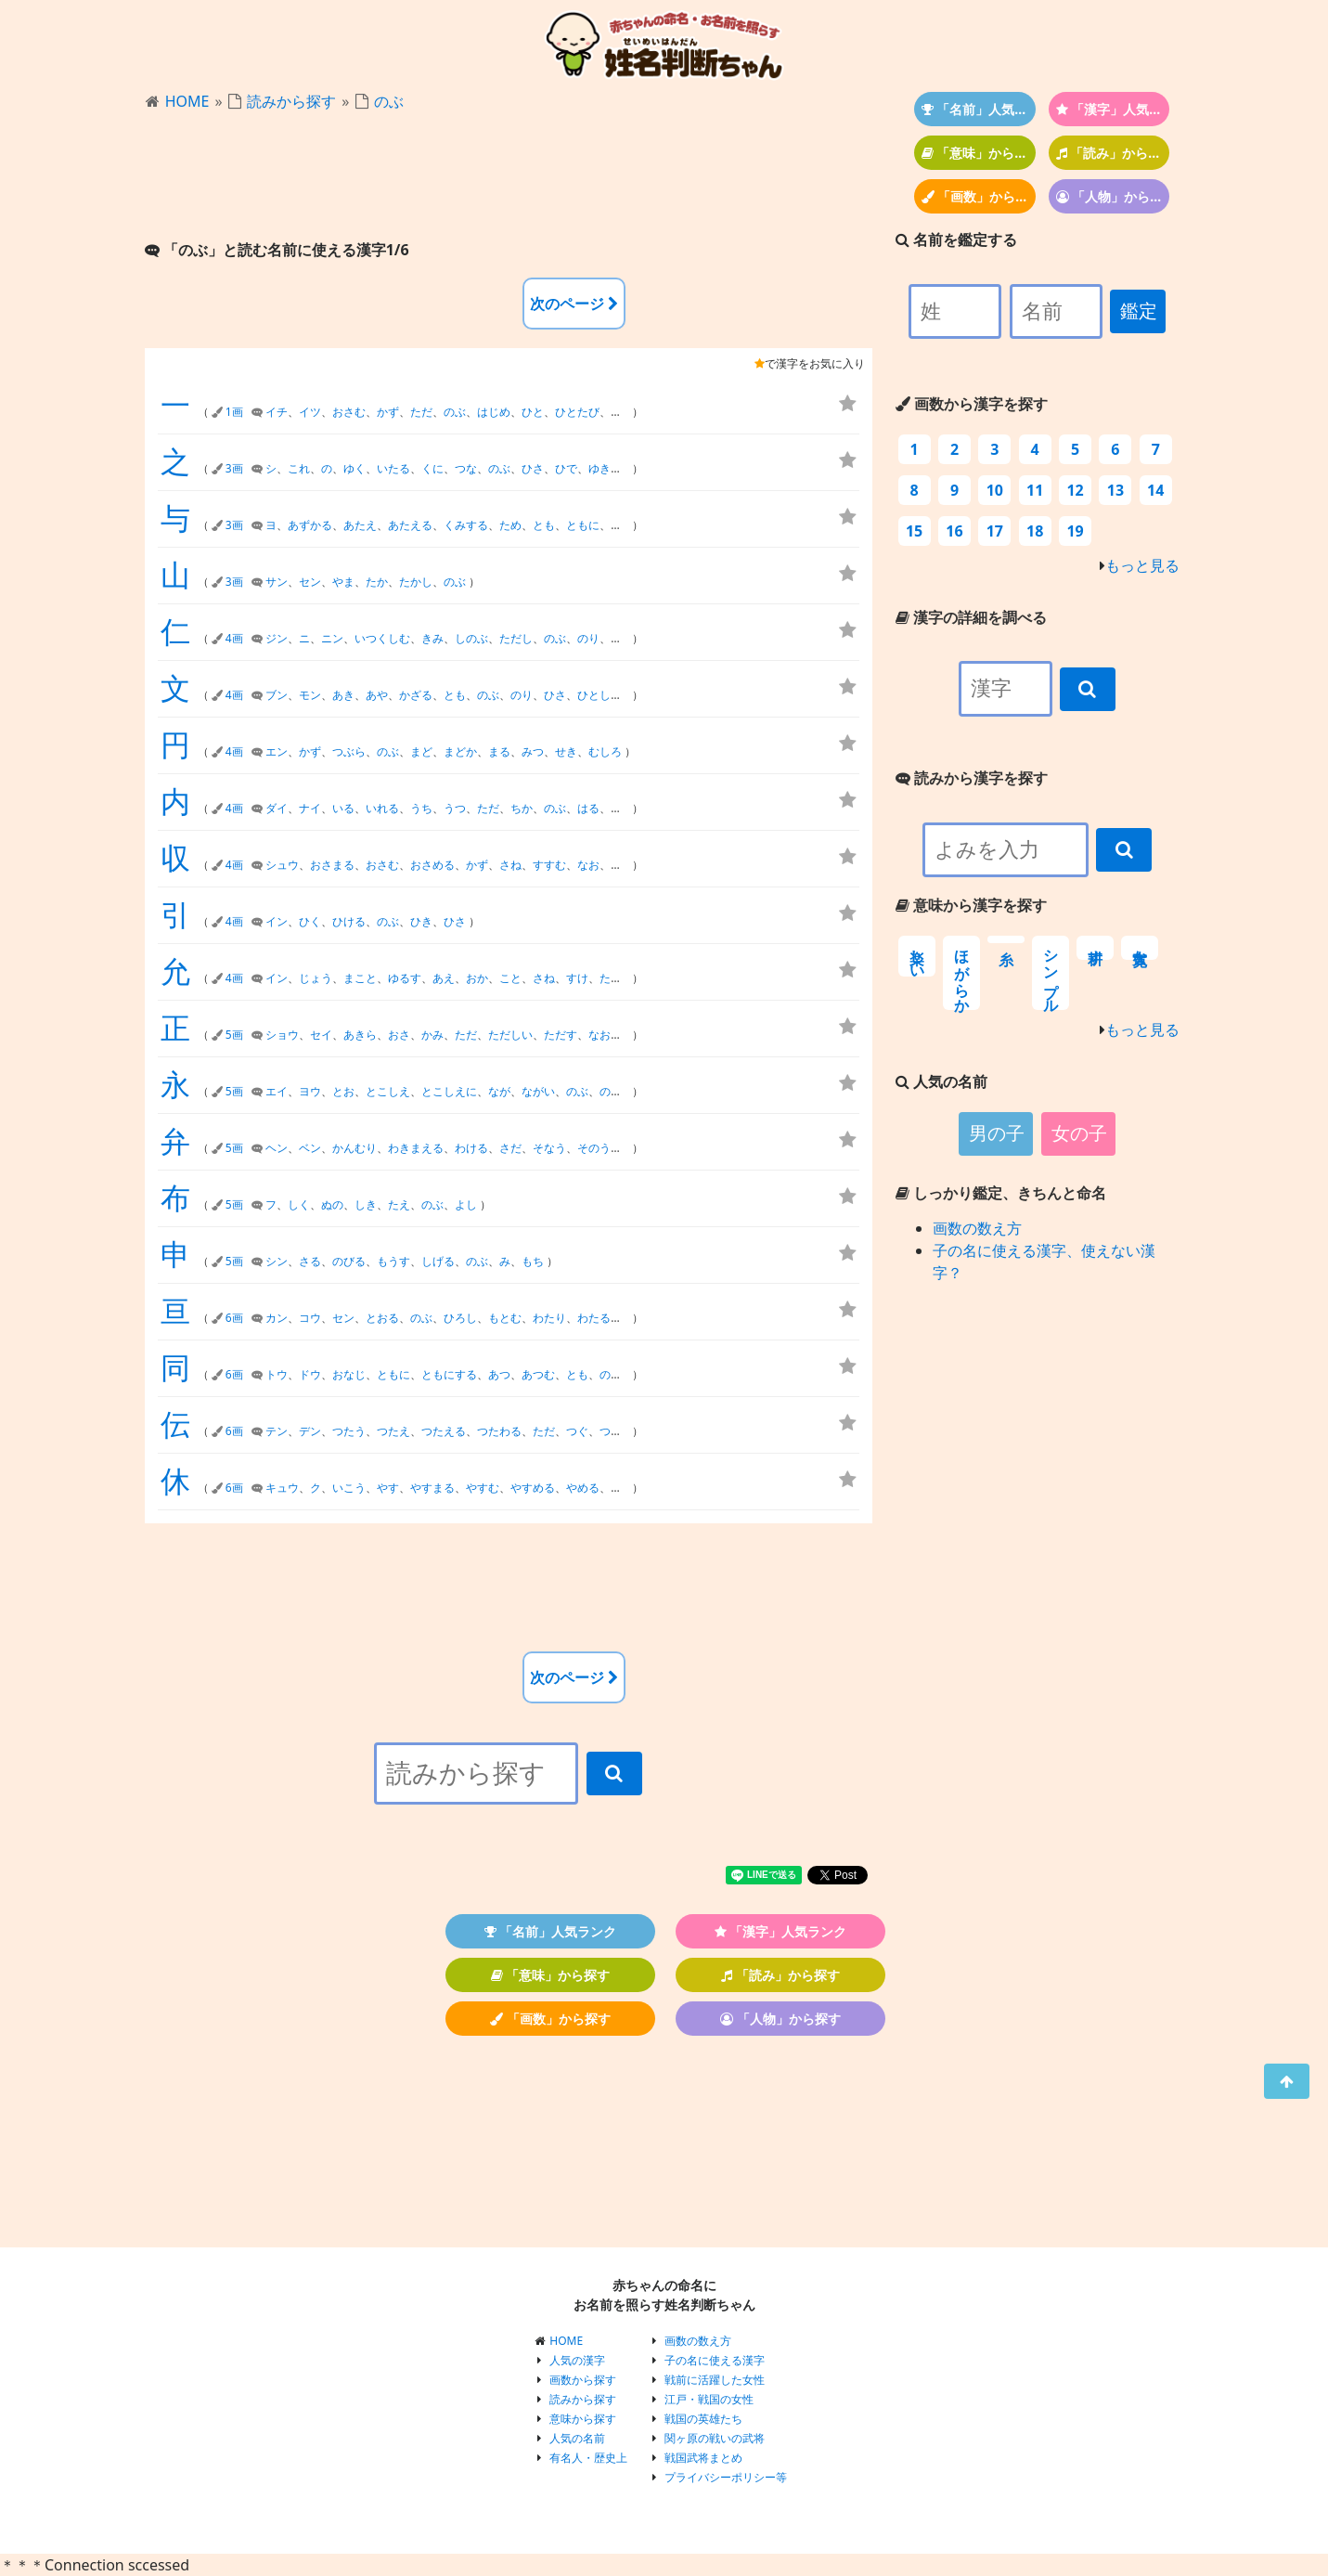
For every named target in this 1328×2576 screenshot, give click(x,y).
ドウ (310, 1374)
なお (588, 865)
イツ (310, 412)
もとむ (505, 1318)
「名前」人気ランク (979, 109)
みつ (533, 751)
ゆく (354, 468)
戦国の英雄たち (703, 2419)
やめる (583, 1487)
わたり (549, 1318)
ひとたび (577, 412)
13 (1115, 490)
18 (1034, 531)
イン (276, 921)
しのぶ (471, 638)
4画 (234, 638)
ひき (421, 921)
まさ (622, 808)
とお (343, 1091)
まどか (460, 751)
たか (377, 581)
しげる (438, 1261)
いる (343, 808)
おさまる (332, 865)
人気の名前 (577, 2438)
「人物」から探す (1113, 196)
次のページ (574, 303)
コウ (310, 1318)
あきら (360, 1034)
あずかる (310, 525)
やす (388, 1487)
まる (499, 751)
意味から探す (582, 2419)
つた (611, 1431)
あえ (443, 978)
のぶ (389, 101)
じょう (315, 978)
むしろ (605, 751)
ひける (349, 921)
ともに (583, 525)
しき (366, 1204)
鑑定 (1138, 311)
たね (622, 1487)
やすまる (432, 1487)
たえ (399, 1204)
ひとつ (627, 412)
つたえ (393, 1431)
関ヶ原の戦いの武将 (714, 2438)
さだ (510, 1148)
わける (471, 1148)
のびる (349, 1261)
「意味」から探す (979, 153)
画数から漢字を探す (972, 404)
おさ (399, 1034)
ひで (566, 468)
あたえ (360, 525)
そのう (594, 1148)
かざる (415, 695)
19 (1074, 531)
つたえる (443, 1431)
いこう (349, 1487)
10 (994, 490)
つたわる (499, 1431)
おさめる (432, 865)
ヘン (276, 1148)
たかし (415, 581)
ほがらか (962, 972)
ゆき (599, 468)
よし (466, 1204)
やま (343, 581)
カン (276, 1318)
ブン (276, 695)
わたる (594, 1318)
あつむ (538, 1374)
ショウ (282, 1034)
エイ (276, 1091)
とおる (382, 1318)
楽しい (917, 956)
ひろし (460, 1318)
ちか (521, 808)
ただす (560, 1034)
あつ (499, 1374)
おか (477, 978)
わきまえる (416, 1148)
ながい (538, 1091)
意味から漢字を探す (971, 905)
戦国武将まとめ (703, 2458)
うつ (455, 808)
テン (276, 1431)
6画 (234, 1318)
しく (299, 1204)
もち (533, 1261)
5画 (234, 1034)
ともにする (449, 1374)
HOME (187, 101)
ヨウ (310, 1091)
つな (466, 468)
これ (299, 468)
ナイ (310, 808)
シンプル (1051, 972)
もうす (393, 1261)
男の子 (997, 1133)
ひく (310, 921)
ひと (533, 412)
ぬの (332, 1204)
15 (914, 531)
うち (421, 808)
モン (310, 695)
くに (432, 468)
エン (276, 751)
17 (994, 531)
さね (510, 865)
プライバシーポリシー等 (725, 2477)
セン (310, 581)
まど (421, 751)
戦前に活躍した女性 (714, 2380)
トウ (276, 1374)
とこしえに (449, 1091)
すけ (577, 978)
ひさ (533, 468)
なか (622, 865)
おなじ (349, 1374)
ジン (276, 638)
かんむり (354, 1148)
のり (588, 638)
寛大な (1140, 947)
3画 (234, 468)
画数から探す (582, 2380)
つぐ (577, 1431)
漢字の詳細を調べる (971, 617)
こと (510, 978)
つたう (349, 1431)
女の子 (1079, 1133)
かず (388, 412)
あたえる (410, 525)
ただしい (510, 1034)
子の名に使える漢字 (714, 2360)
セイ (321, 1034)
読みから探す (291, 101)
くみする (466, 525)
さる (310, 1261)
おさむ (349, 412)
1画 (234, 412)
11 (1034, 490)
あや (377, 695)
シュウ (282, 865)
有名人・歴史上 (588, 2458)
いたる (393, 468)
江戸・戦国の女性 (709, 2399)
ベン (310, 1148)
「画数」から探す (979, 196)
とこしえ (388, 1091)
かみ (432, 1034)
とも (544, 525)
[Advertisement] (508, 177)
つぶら (349, 751)
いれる (382, 808)
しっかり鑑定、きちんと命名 (1001, 1193)
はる (588, 808)
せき (566, 751)
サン (276, 581)
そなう (549, 1148)
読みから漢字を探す (972, 778)
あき (343, 695)
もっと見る (1142, 565)
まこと (360, 978)
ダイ (276, 808)
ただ (421, 412)
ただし (516, 638)
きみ (432, 638)
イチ (276, 412)
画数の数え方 (977, 1228)
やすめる (532, 1487)
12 (1074, 490)
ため (510, 525)
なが (499, 1091)
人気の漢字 (577, 2360)
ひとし (594, 695)
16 (954, 531)
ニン (332, 638)
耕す (1095, 947)
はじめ (493, 412)
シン (276, 1261)
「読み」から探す (1113, 153)
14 (1155, 490)
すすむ (549, 865)
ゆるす (404, 978)
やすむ (482, 1487)
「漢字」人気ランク (1113, 109)
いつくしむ (382, 638)
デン (310, 1431)
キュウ (282, 1487)
